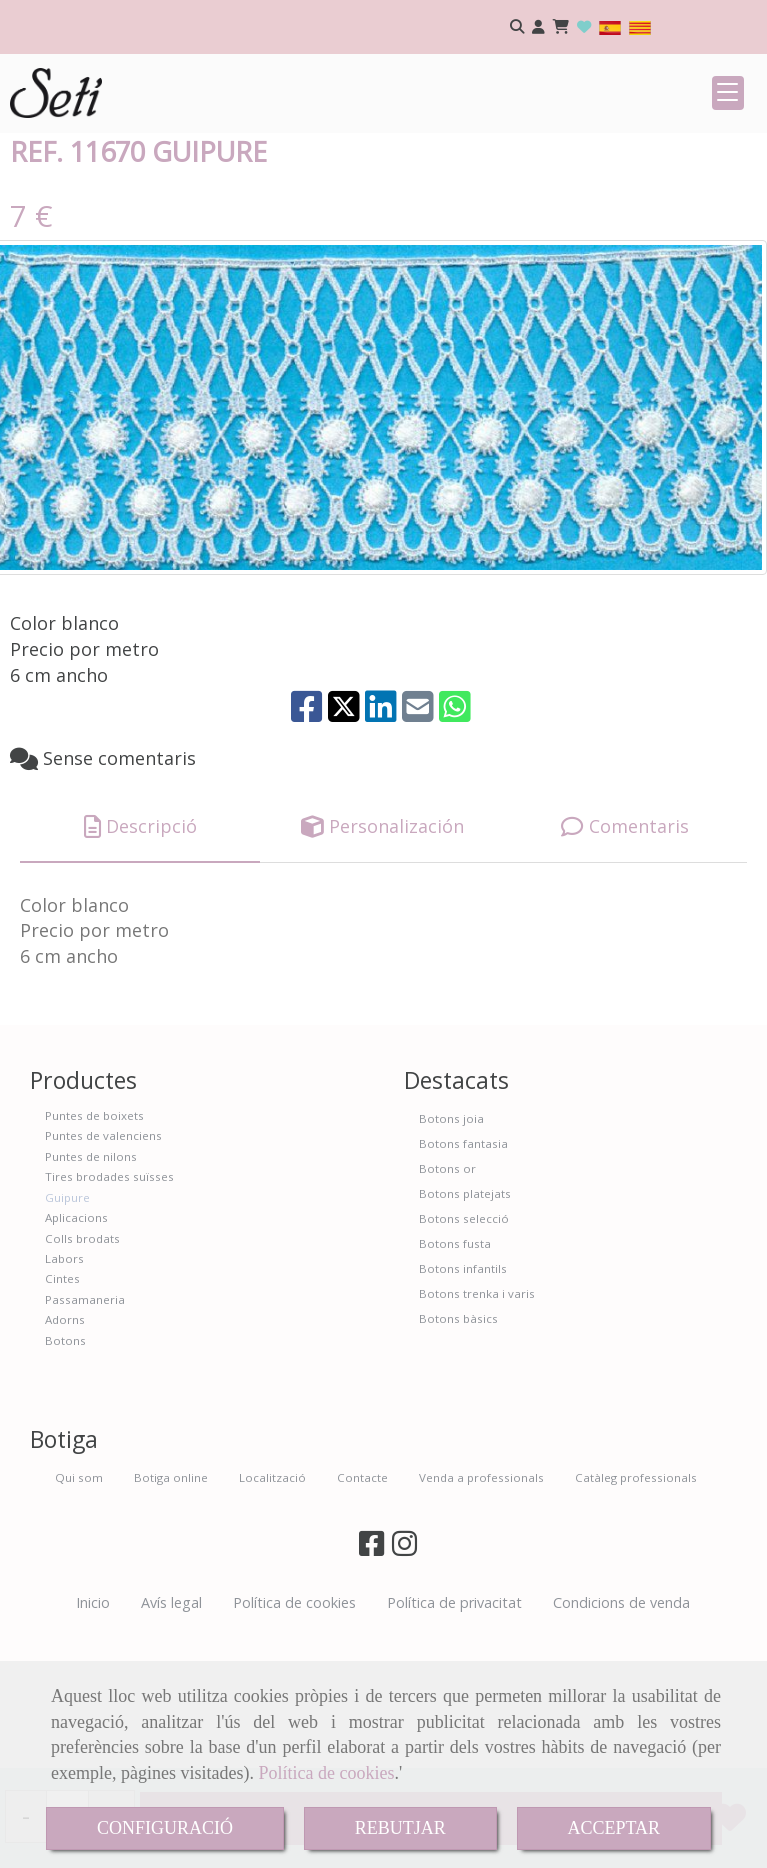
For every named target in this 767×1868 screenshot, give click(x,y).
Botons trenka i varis (477, 1426)
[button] (538, 27)
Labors (64, 1391)
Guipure (67, 1330)
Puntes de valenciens (103, 1268)
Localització (272, 1610)
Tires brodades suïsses (109, 1309)
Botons (65, 1473)
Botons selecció (464, 1351)
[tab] (140, 960)
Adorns (65, 1452)
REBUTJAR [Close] (400, 1828)
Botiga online (171, 1610)
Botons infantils (463, 1401)
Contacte (362, 1610)
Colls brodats (82, 1371)
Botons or (447, 1301)
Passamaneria (85, 1432)
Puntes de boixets (94, 1248)
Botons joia (451, 1251)
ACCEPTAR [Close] (614, 1828)
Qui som (79, 1610)
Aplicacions (76, 1350)
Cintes (62, 1411)
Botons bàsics (458, 1451)
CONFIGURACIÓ (165, 1828)
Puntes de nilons (91, 1289)
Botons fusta (455, 1376)
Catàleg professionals (636, 1610)
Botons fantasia (463, 1276)
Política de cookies (326, 1773)
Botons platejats (465, 1326)
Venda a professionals (481, 1610)
